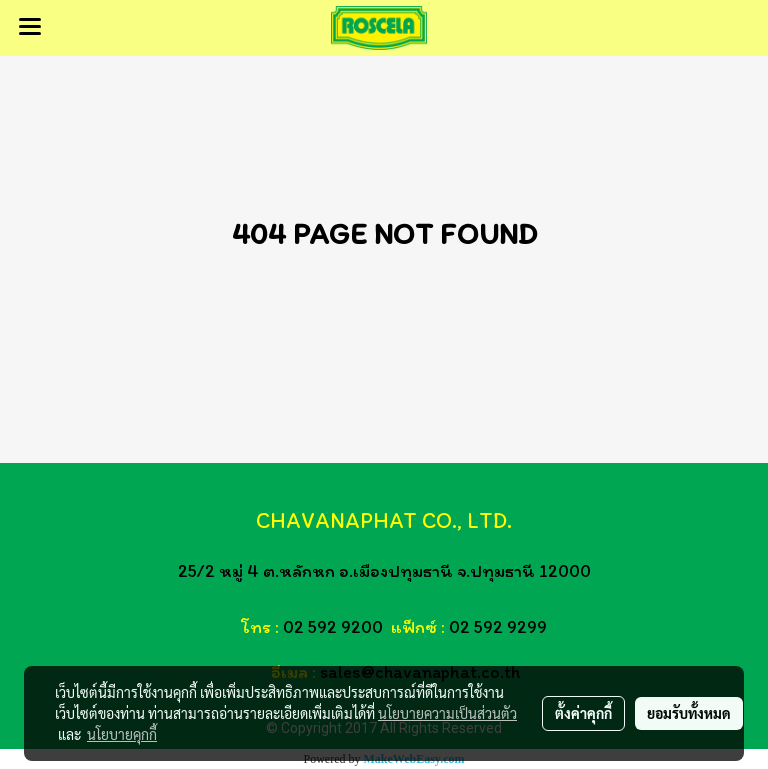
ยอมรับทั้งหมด (689, 713)
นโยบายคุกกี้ (122, 734)
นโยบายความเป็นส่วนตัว (447, 713)
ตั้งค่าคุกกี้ (583, 713)
